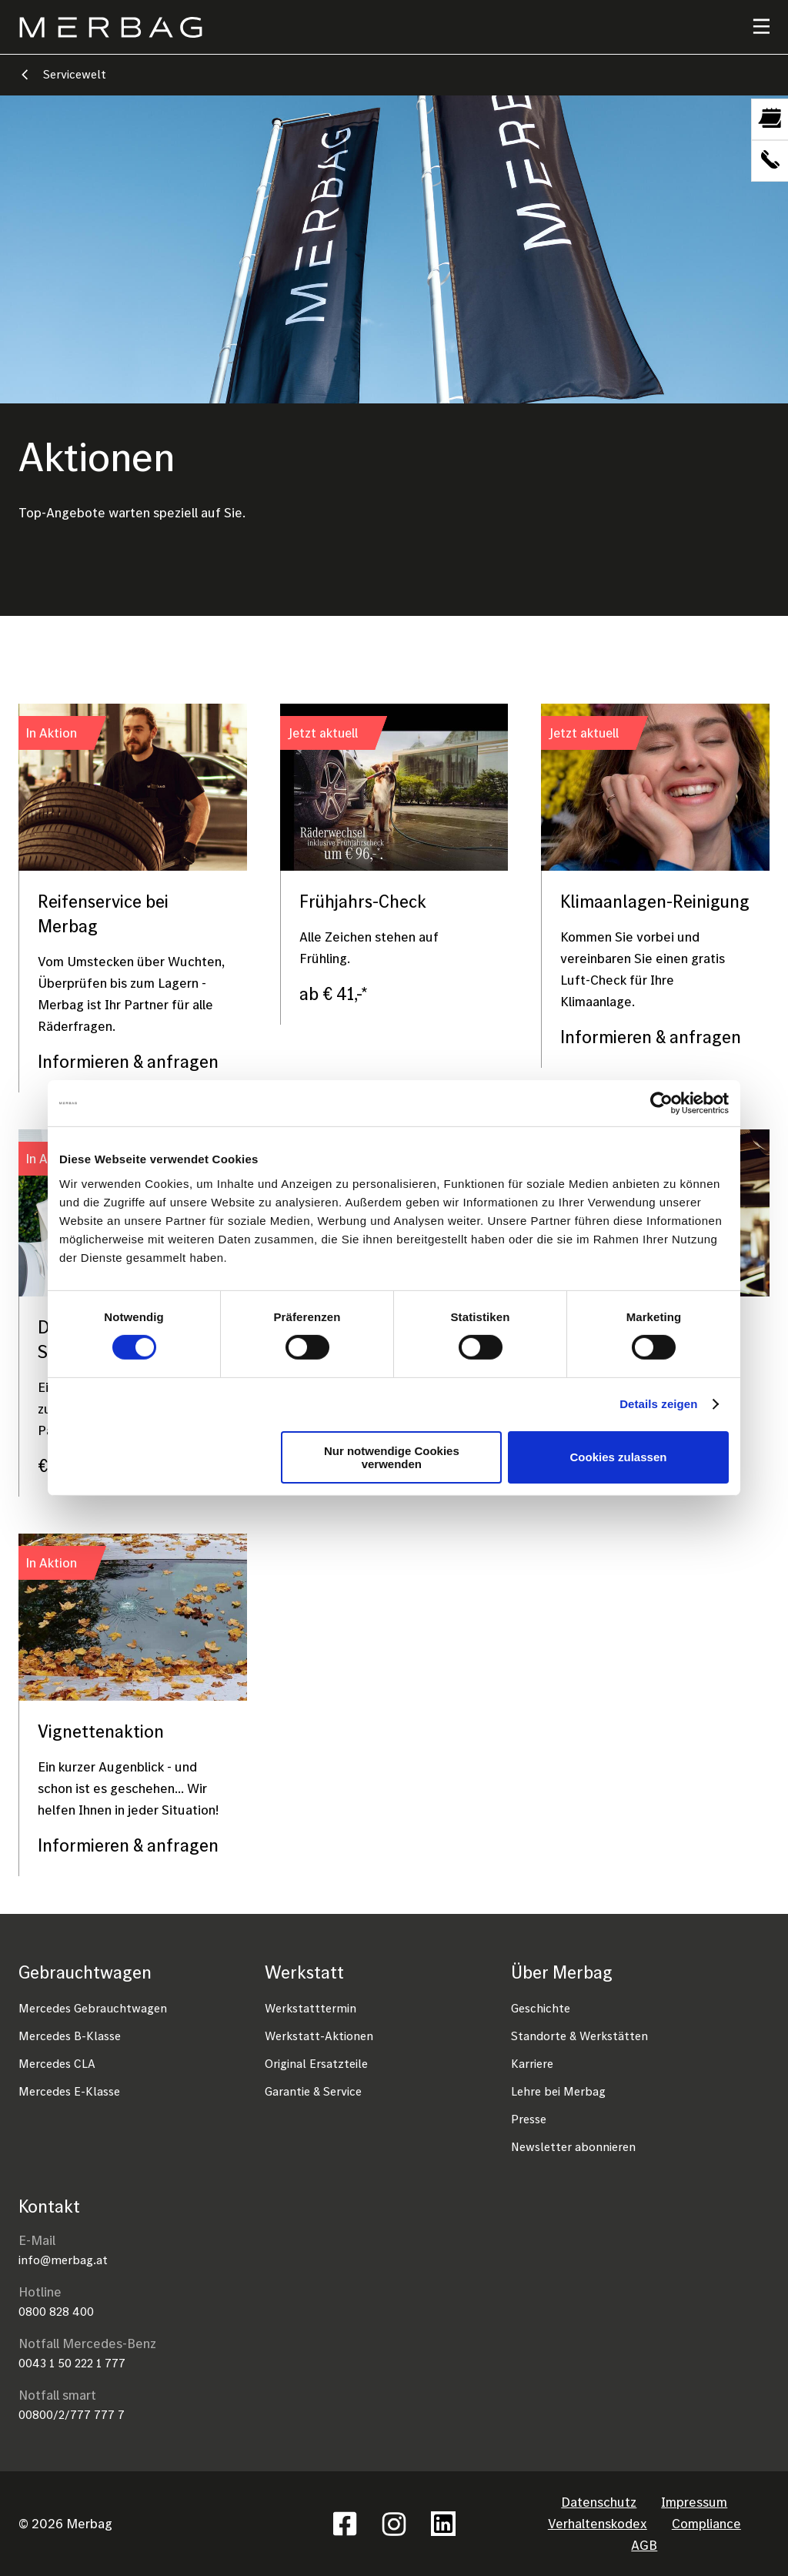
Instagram (394, 2523)
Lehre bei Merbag (558, 2091)
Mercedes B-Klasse (69, 2035)
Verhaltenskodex (597, 2523)
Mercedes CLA (56, 2063)
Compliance (706, 2523)
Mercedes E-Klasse (69, 2091)
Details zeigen (658, 1403)
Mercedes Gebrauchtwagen (92, 2008)
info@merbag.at (63, 2259)
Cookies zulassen (618, 1457)
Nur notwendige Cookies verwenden (391, 1457)
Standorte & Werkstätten (579, 2035)
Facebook (344, 2523)
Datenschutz (598, 2502)
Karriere (532, 2063)
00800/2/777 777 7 (71, 2414)
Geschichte (540, 2008)
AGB (644, 2545)
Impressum (694, 2502)
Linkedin (443, 2523)
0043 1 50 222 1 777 (71, 2363)
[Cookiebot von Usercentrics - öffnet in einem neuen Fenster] (661, 1103)
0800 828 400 (56, 2311)
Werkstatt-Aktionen (319, 2035)
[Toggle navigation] (752, 27)
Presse (528, 2119)
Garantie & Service (313, 2091)
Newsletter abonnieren (573, 2146)
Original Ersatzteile (316, 2063)
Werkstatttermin (310, 2008)
